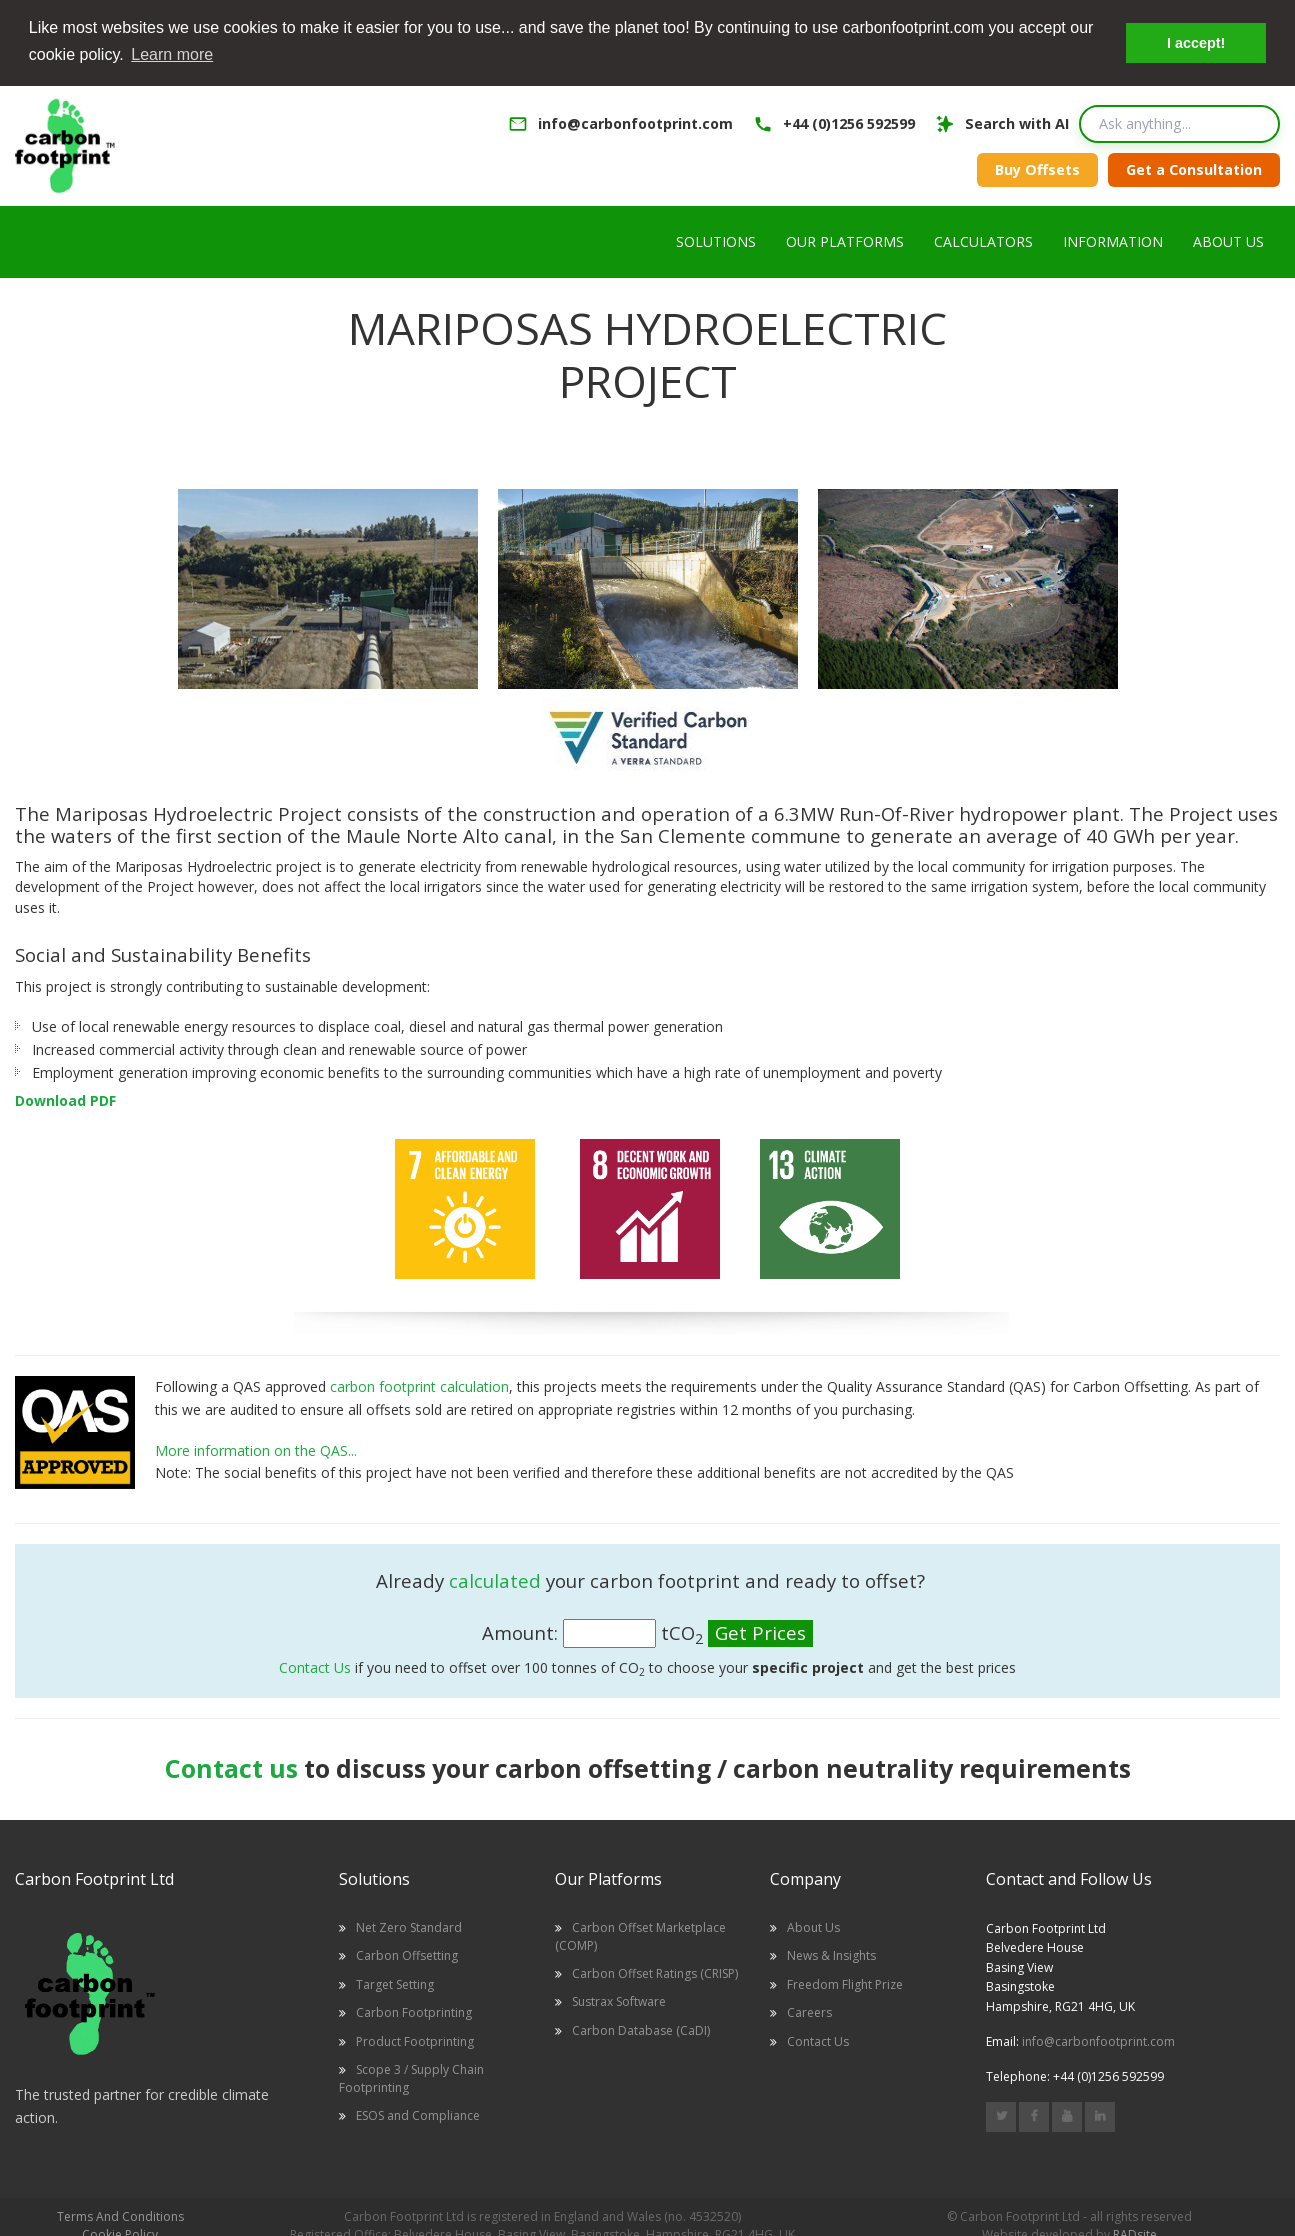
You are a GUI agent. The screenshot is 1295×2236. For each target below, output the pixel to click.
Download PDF (65, 1099)
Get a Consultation (1194, 168)
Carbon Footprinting (414, 2011)
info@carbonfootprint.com (635, 123)
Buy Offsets (1037, 168)
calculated (495, 1579)
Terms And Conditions (120, 2215)
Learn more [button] (172, 54)
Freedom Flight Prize (845, 1983)
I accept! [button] (1196, 43)
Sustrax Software (619, 2000)
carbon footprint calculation (419, 1385)
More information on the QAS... (256, 1448)
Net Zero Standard (409, 1926)
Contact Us (315, 1666)
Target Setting (395, 1983)
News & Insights (831, 1954)
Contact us (231, 1766)
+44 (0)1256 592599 (849, 123)
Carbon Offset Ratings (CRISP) (655, 1972)
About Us (813, 1926)
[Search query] (1179, 123)
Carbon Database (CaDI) (641, 2028)
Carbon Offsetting (407, 1954)
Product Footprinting (415, 2039)
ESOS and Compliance (418, 2113)
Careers (809, 2011)
